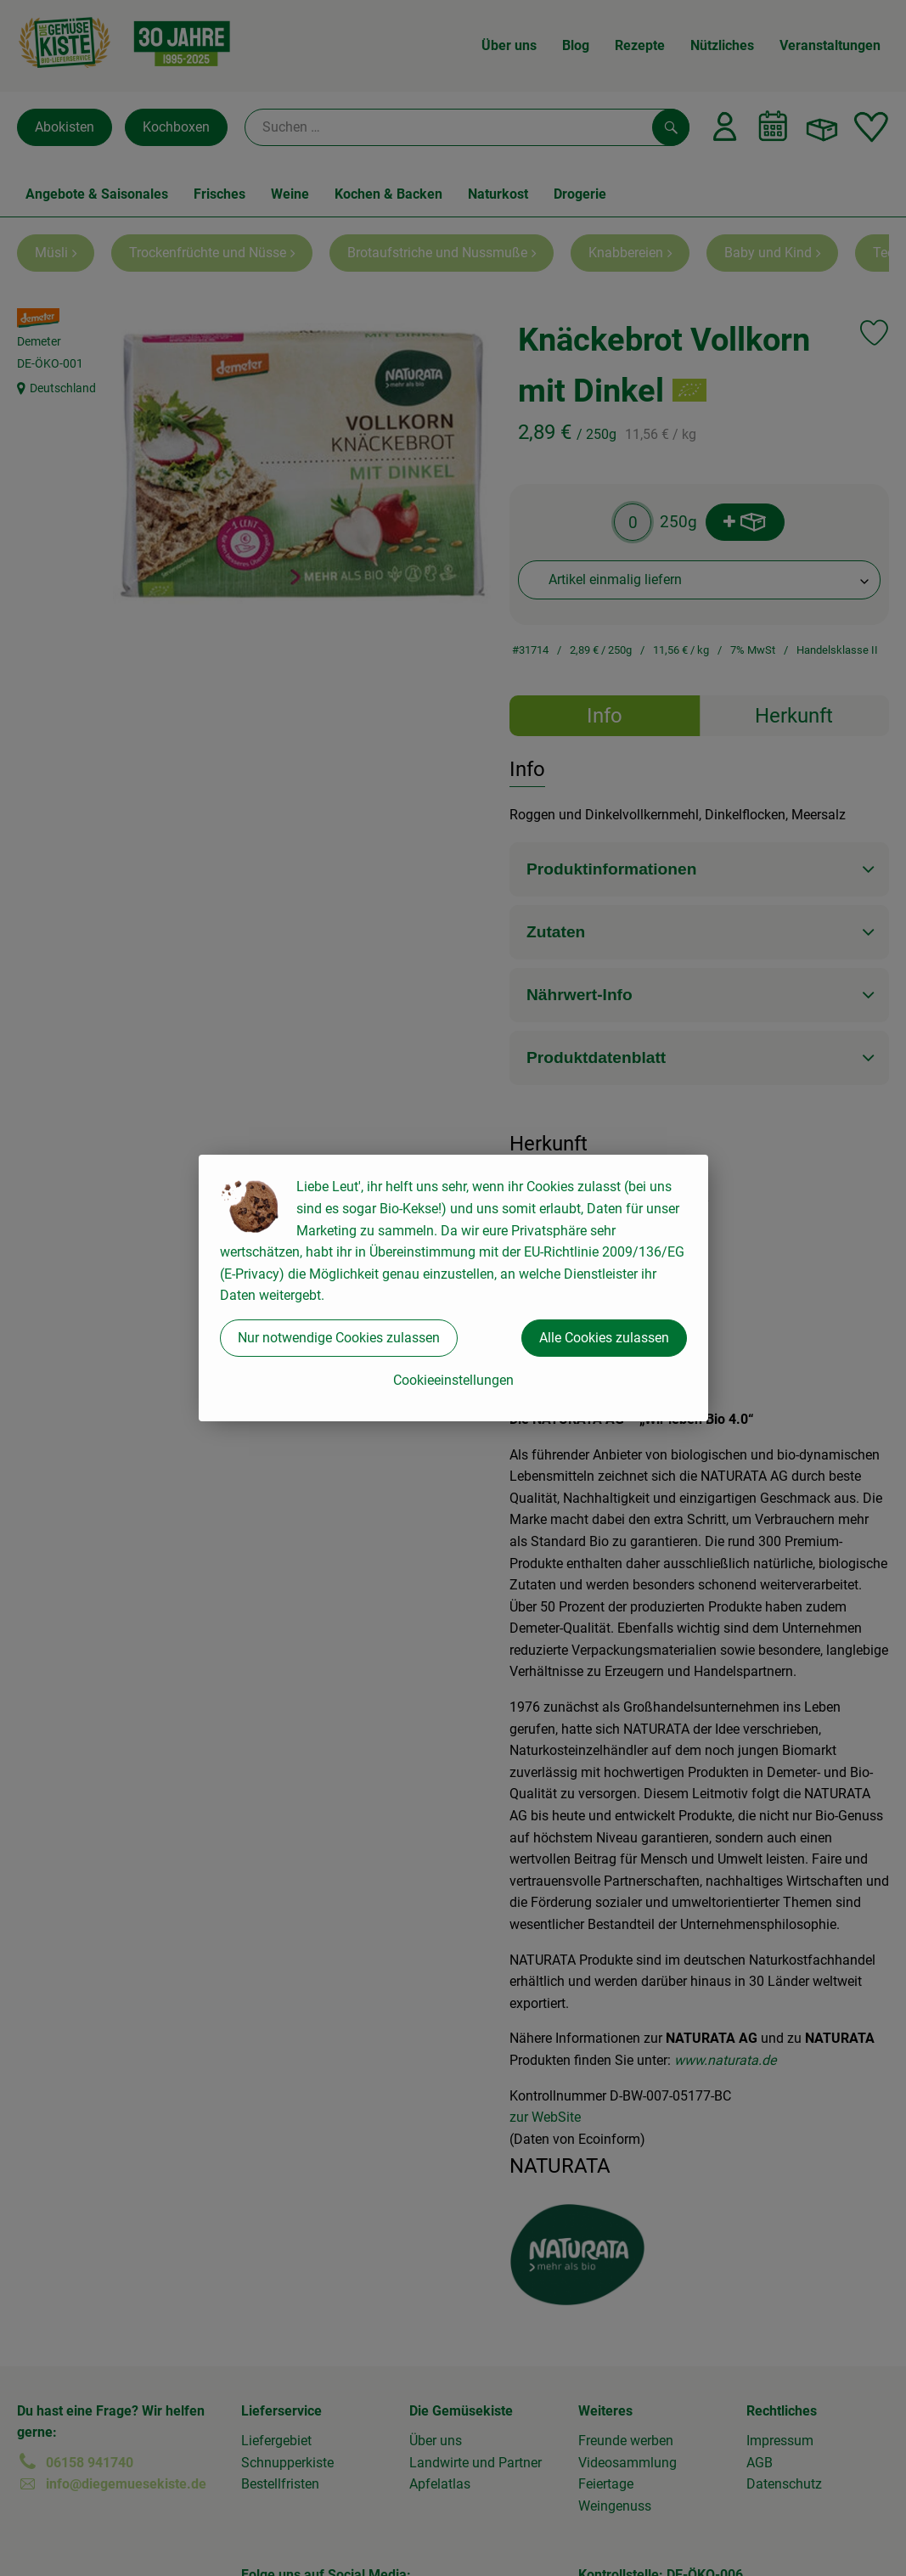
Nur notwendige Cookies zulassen (339, 1338)
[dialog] (453, 1288)
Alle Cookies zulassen (604, 1338)
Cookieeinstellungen (453, 1380)
